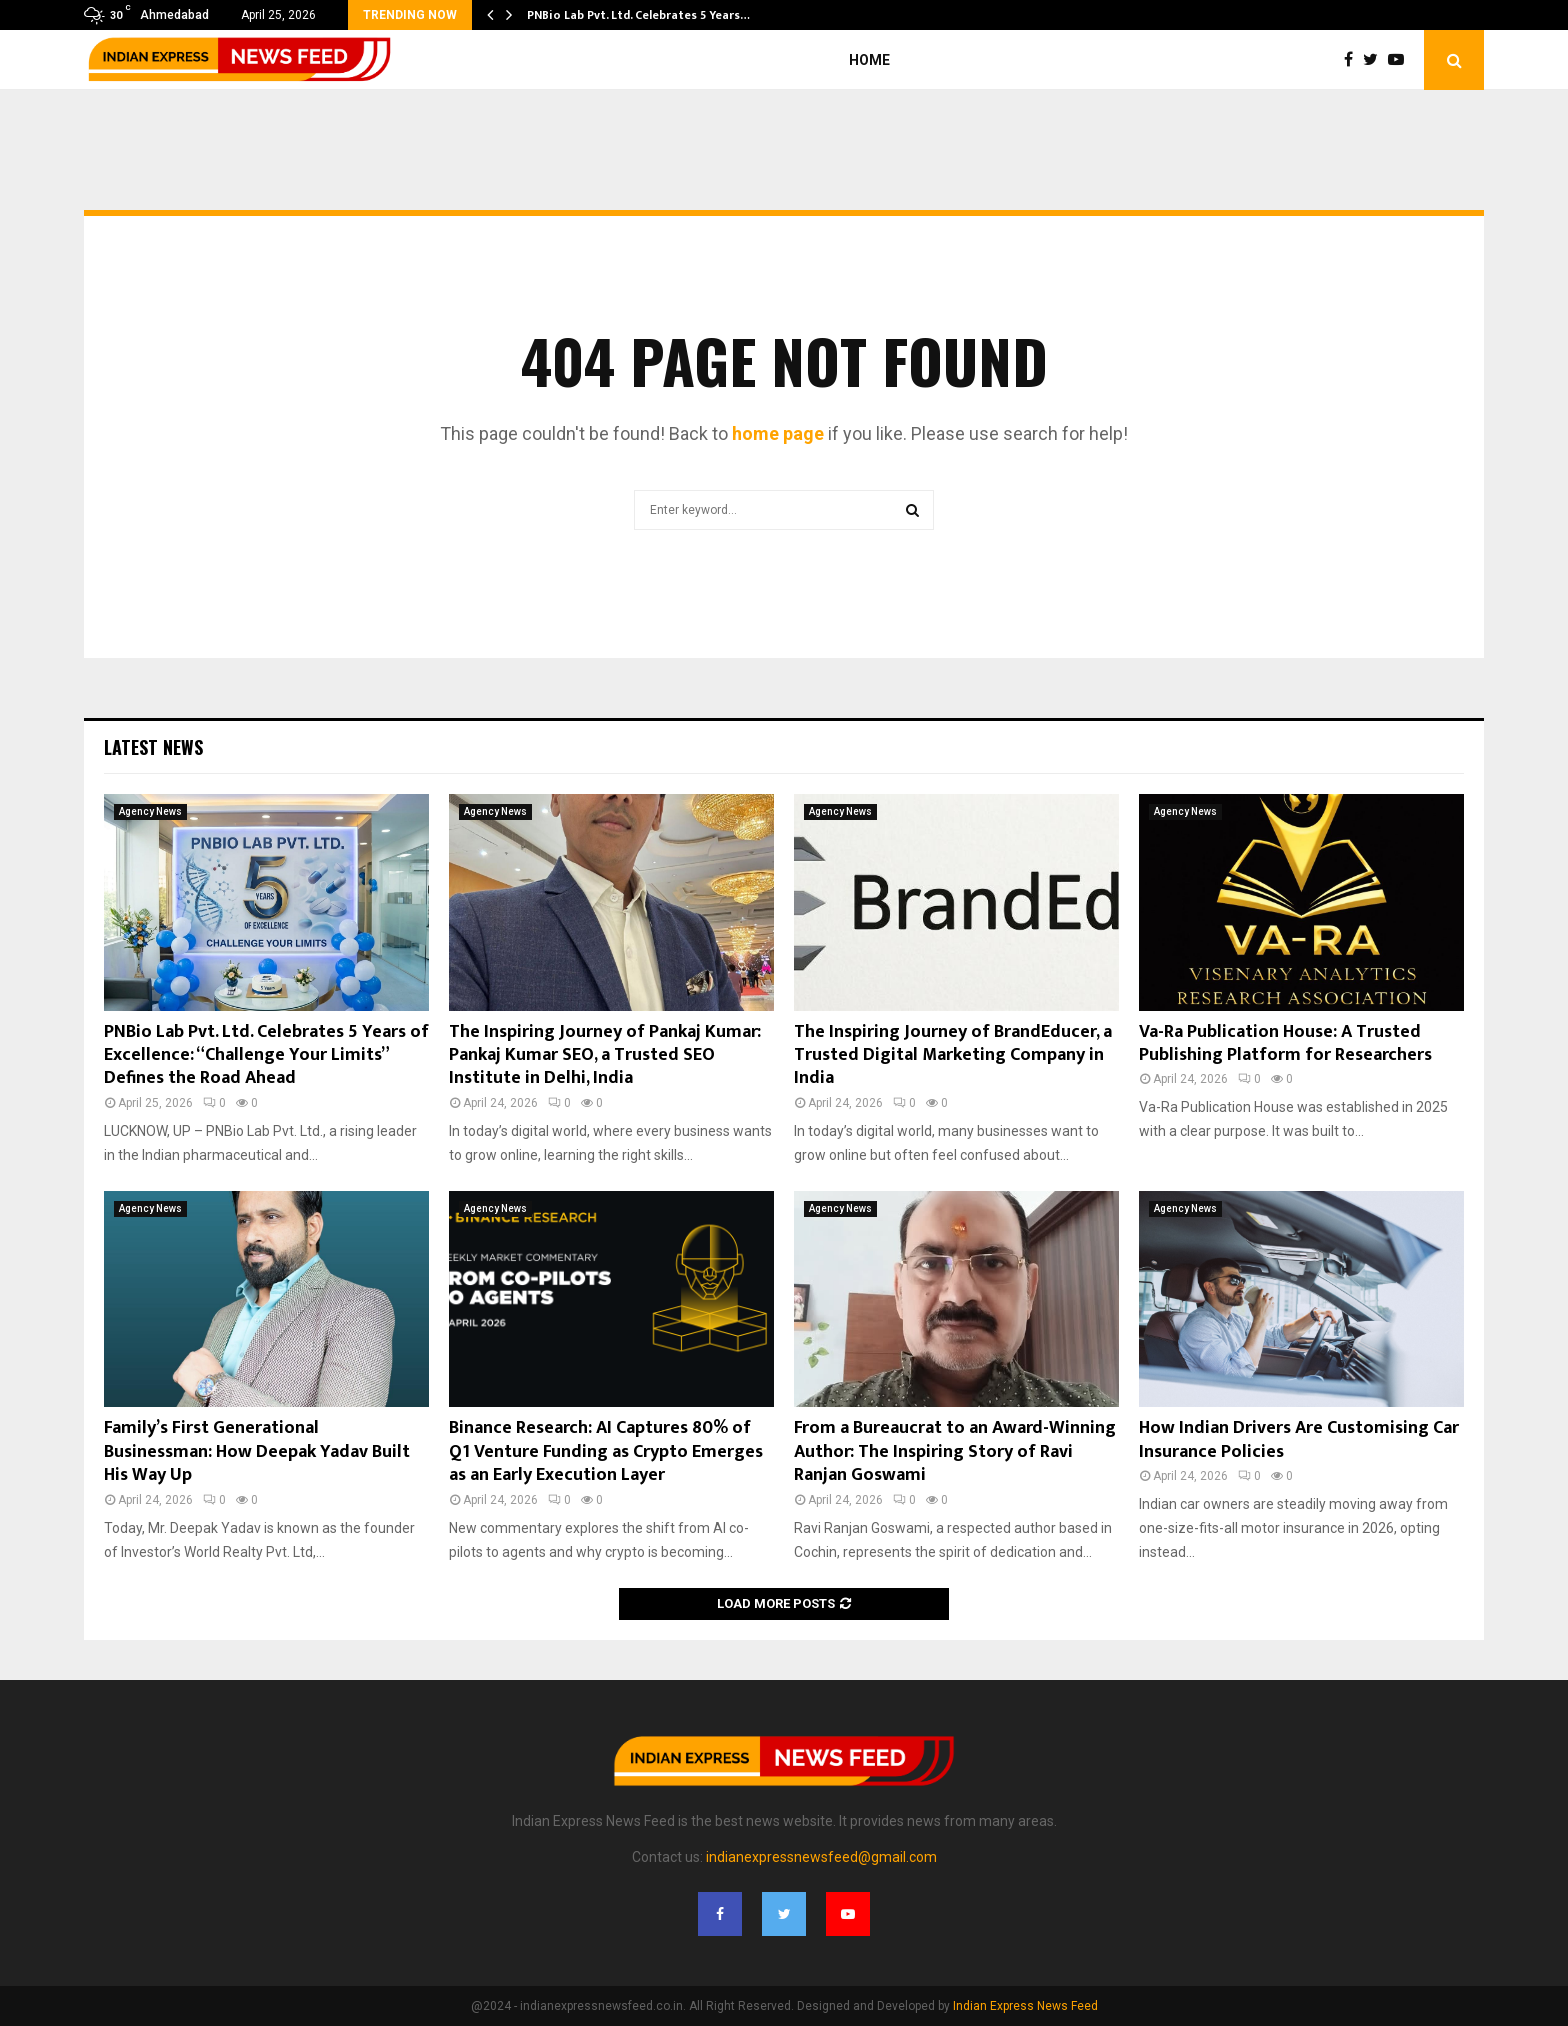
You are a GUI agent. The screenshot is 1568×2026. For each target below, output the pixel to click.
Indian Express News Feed (1025, 2006)
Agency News (150, 811)
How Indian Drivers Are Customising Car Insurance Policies (1299, 1439)
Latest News (153, 747)
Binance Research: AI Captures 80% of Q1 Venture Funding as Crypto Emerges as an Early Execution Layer (606, 1451)
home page (778, 433)
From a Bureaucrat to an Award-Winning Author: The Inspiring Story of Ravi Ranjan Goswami (955, 1451)
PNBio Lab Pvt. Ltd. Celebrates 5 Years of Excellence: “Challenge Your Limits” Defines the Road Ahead (266, 1055)
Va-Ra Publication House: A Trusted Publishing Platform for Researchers (1285, 1043)
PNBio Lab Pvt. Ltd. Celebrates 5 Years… (638, 15)
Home (869, 60)
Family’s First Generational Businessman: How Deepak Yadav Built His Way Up (257, 1451)
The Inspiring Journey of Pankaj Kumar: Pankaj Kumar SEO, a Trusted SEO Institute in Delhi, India (605, 1055)
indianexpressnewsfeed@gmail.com (821, 1857)
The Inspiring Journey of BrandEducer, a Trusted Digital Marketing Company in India (953, 1055)
